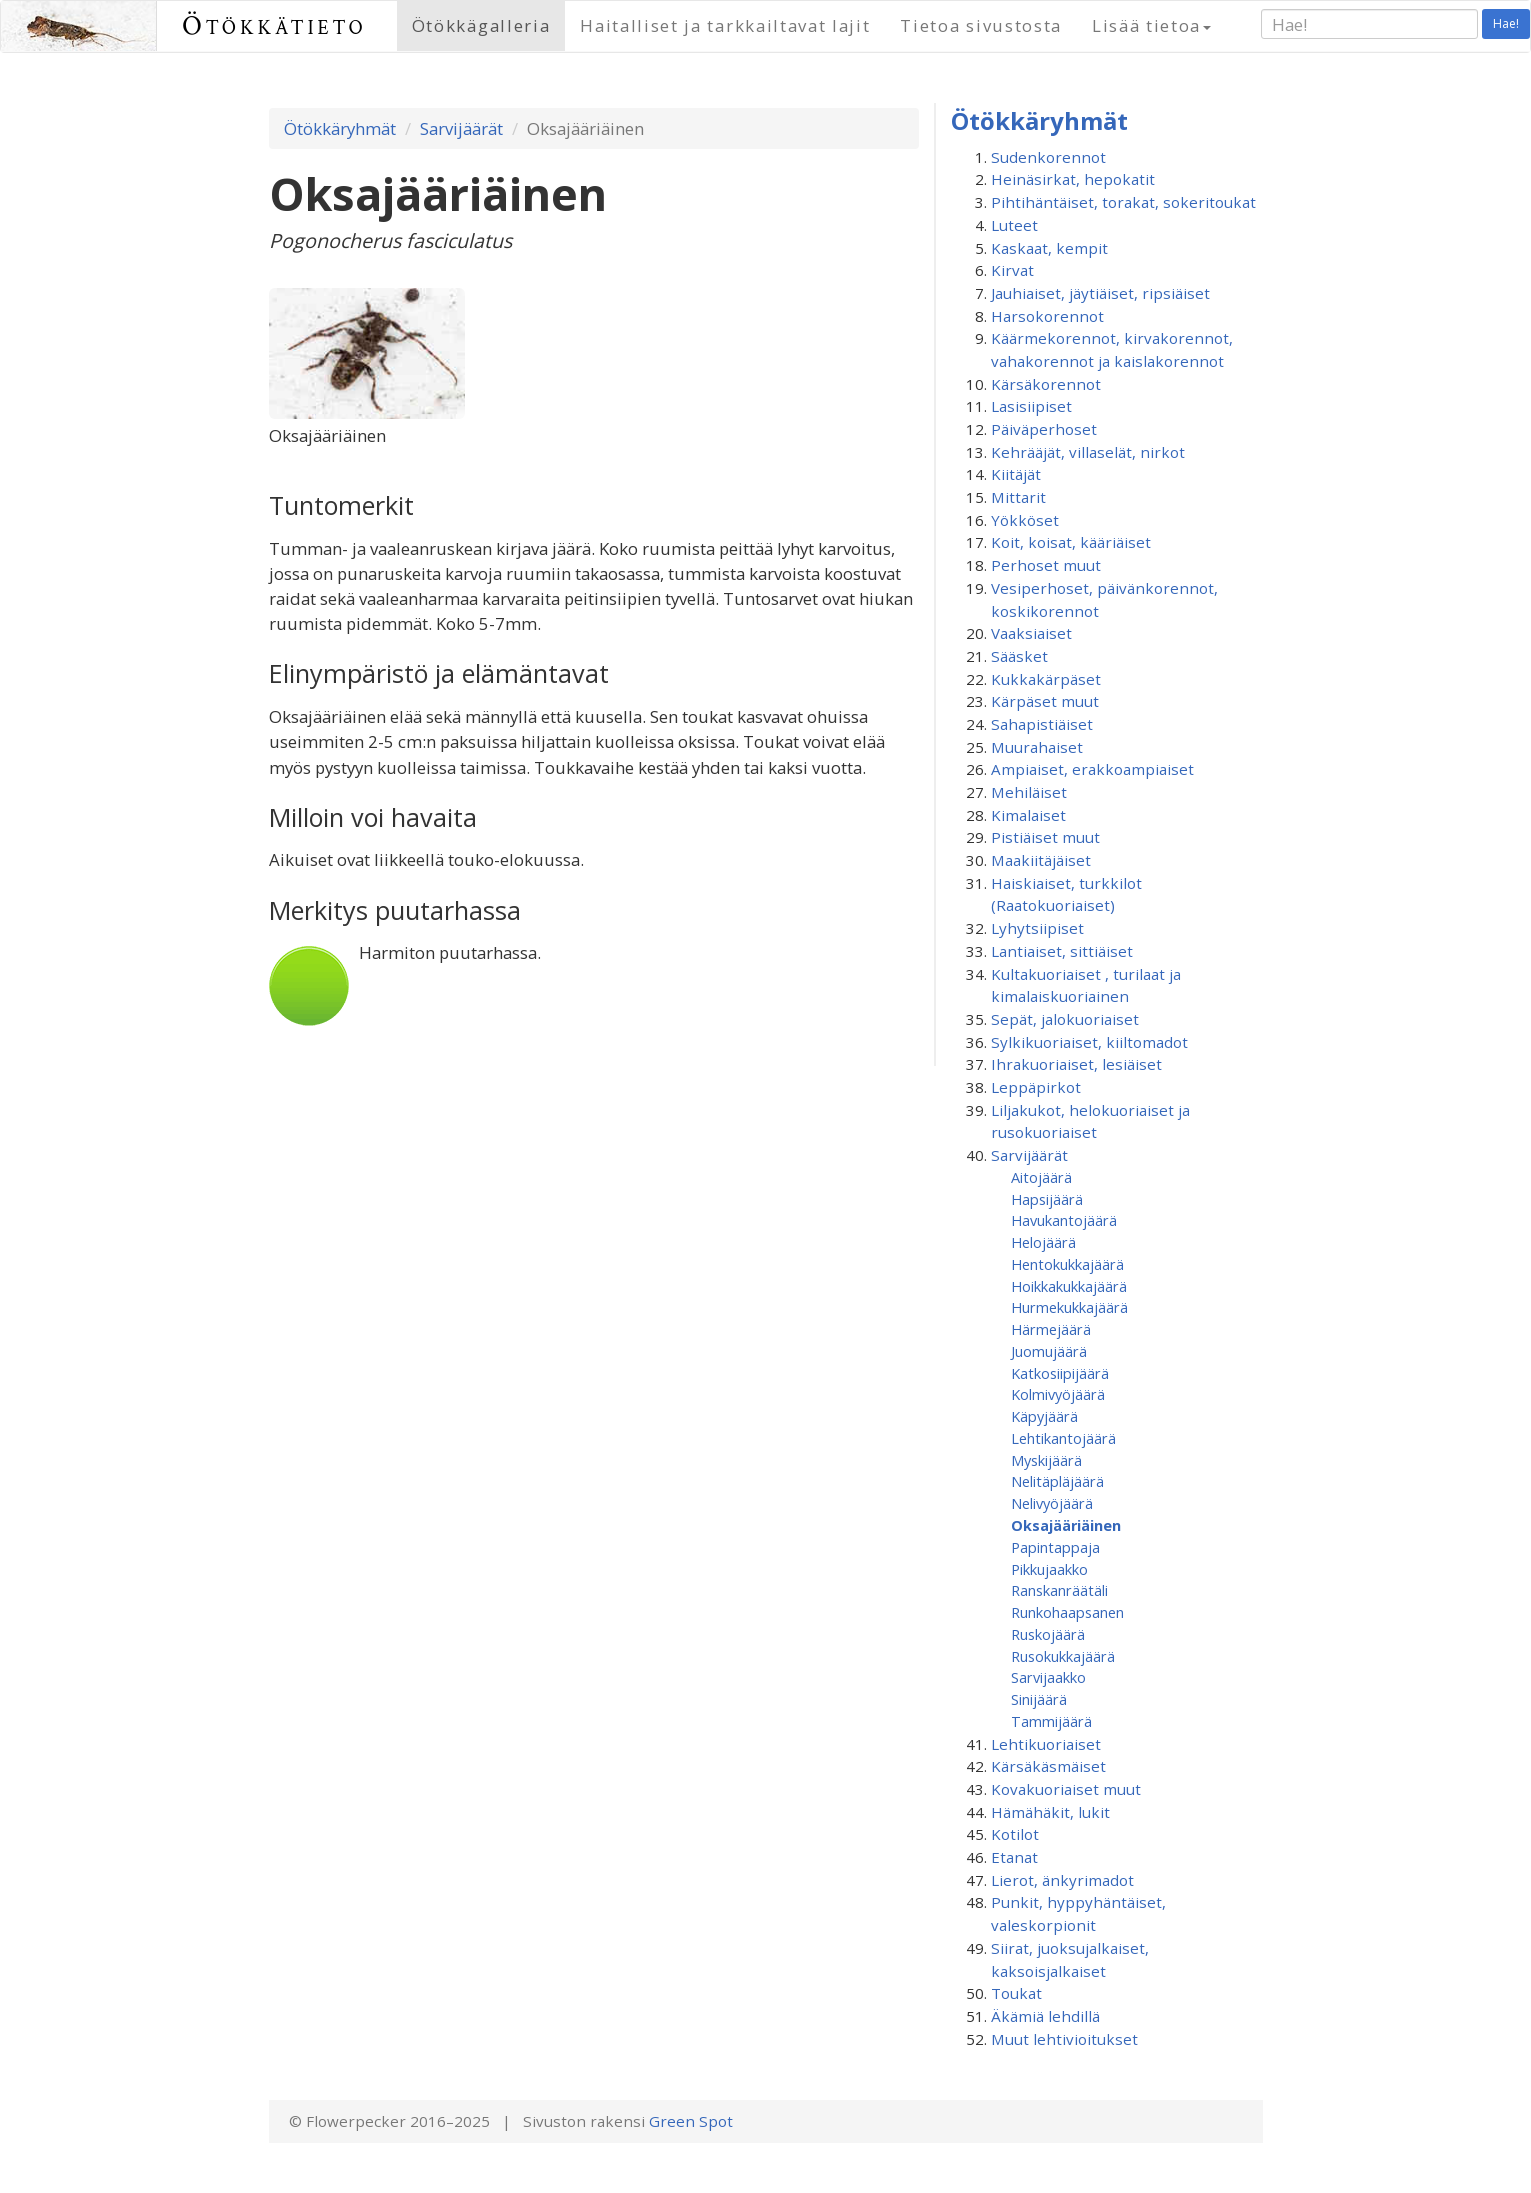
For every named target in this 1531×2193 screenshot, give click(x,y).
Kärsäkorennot (1046, 384)
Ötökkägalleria (481, 25)
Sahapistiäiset (1042, 724)
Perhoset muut (1046, 565)
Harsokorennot (1047, 316)
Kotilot (1015, 1834)
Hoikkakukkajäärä (1069, 1286)
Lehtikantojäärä (1063, 1438)
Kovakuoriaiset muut (1066, 1789)
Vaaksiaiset (1031, 633)
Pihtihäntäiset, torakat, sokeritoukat (1123, 202)
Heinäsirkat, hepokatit (1073, 179)
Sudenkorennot (1048, 157)
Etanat (1014, 1857)
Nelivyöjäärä (1052, 1503)
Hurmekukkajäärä (1069, 1307)
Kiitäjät (1016, 474)
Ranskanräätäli (1059, 1590)
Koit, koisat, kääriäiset (1071, 542)
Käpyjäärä (1044, 1416)
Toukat (1016, 1993)
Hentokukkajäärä (1067, 1264)
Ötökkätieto (274, 25)
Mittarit (1018, 497)
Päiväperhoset (1044, 429)
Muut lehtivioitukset (1064, 2039)
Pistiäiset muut (1045, 837)
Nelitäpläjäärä (1057, 1481)
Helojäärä (1043, 1242)
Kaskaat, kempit (1049, 248)
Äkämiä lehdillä (1045, 2016)
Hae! (1506, 23)
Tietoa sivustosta (981, 25)
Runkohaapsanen (1067, 1612)
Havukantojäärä (1064, 1220)
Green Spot (691, 2121)
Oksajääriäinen (1066, 1525)
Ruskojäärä (1048, 1634)
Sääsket (1019, 656)
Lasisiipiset (1031, 406)
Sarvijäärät (461, 128)
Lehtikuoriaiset (1046, 1744)
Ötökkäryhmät (340, 128)
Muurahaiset (1037, 747)
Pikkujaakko (1049, 1569)
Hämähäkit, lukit (1050, 1812)
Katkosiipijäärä (1060, 1373)
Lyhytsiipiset (1037, 928)
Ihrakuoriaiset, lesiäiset (1076, 1064)
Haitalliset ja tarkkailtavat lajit (725, 25)
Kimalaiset (1028, 815)
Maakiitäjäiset (1041, 860)
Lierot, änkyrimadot (1062, 1880)
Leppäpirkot (1036, 1087)
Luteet (1014, 225)
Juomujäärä (1049, 1351)
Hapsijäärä (1047, 1199)
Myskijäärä (1046, 1460)
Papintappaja (1055, 1547)
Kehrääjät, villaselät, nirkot (1088, 452)
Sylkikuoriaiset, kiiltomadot (1089, 1042)
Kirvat (1012, 270)
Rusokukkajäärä (1063, 1656)
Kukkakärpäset (1046, 679)
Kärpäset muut (1045, 701)
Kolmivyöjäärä (1058, 1394)
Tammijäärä (1051, 1721)
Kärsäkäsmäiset (1048, 1766)
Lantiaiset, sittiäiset (1062, 951)
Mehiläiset (1029, 792)
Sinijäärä (1039, 1699)
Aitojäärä (1041, 1177)
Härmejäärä (1051, 1329)
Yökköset (1025, 520)
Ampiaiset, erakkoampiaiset (1092, 769)
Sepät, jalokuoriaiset (1065, 1019)
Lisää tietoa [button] (1151, 25)
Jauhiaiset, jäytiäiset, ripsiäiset (1100, 293)
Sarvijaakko (1048, 1677)
